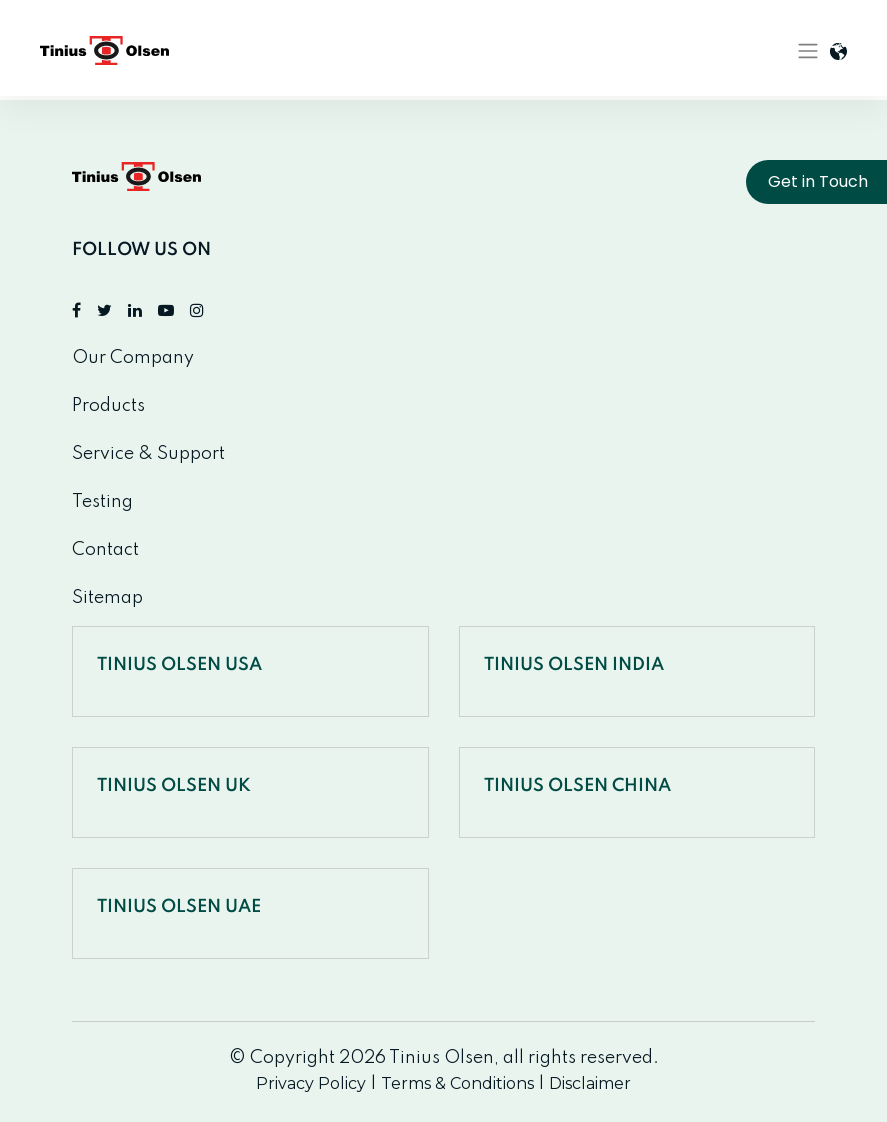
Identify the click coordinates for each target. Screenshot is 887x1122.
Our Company (133, 358)
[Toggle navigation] (808, 51)
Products (108, 406)
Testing (102, 502)
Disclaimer (590, 1083)
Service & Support (148, 454)
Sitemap (107, 598)
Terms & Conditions (457, 1083)
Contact (105, 550)
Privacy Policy (311, 1083)
